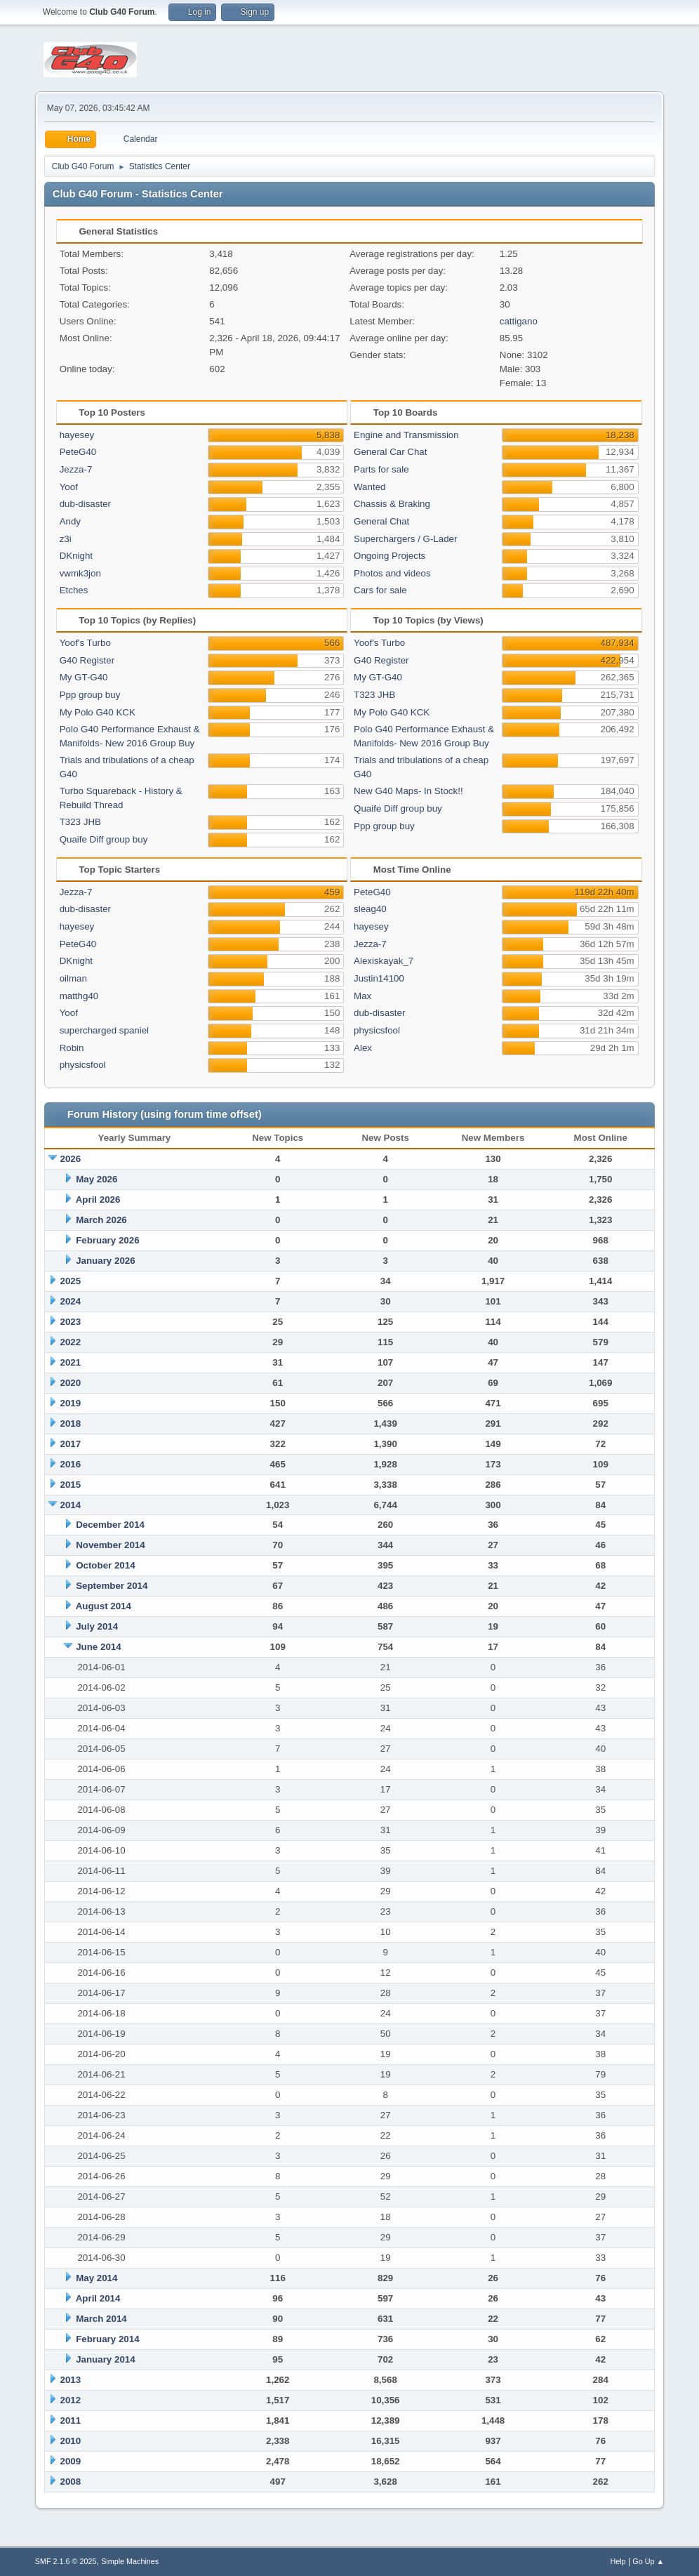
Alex (363, 1048)
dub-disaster (85, 503)
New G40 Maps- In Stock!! (408, 791)
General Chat (381, 521)
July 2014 (97, 1626)
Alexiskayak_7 (383, 961)
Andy (70, 521)
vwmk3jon (80, 573)
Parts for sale (381, 469)
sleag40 (370, 909)
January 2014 (105, 2359)
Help (617, 2561)
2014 (70, 1505)
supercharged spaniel (104, 1030)
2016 (70, 1464)
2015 (70, 1484)
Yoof (69, 487)
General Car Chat (390, 452)
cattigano (519, 321)
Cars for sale (380, 590)
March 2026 (101, 1220)
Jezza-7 (76, 469)
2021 (70, 1362)
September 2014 (111, 1585)
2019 (70, 1403)
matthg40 (79, 996)
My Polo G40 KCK (97, 712)
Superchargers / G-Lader (405, 539)
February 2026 (107, 1240)
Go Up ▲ (648, 2561)
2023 (70, 1321)
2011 (70, 2420)
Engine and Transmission (406, 435)
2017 (70, 1444)
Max (362, 996)
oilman (73, 978)
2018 (70, 1423)
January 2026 (105, 1260)
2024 (70, 1301)
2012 (70, 2400)
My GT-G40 (84, 677)
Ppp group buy (90, 694)
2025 (70, 1281)
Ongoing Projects (389, 555)
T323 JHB (80, 822)
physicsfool (83, 1064)
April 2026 (98, 1199)
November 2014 (110, 1545)
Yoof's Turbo (85, 643)
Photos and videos (392, 573)
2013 (70, 2379)
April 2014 (98, 2298)
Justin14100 (379, 978)
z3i (66, 539)
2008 (70, 2481)
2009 (70, 2461)
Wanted (369, 487)
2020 (70, 1383)
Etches (74, 590)
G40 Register (87, 660)
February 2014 (107, 2339)
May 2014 (96, 2278)
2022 (70, 1342)
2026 (70, 1159)
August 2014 (103, 1606)
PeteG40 (78, 452)
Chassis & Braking (392, 503)
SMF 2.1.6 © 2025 (66, 2561)
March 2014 (101, 2318)
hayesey (77, 435)
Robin (72, 1048)
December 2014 (110, 1524)
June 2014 (98, 1647)
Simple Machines (130, 2561)
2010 (70, 2441)
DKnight (76, 555)
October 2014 (105, 1565)
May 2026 (96, 1179)
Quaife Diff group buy (104, 839)
